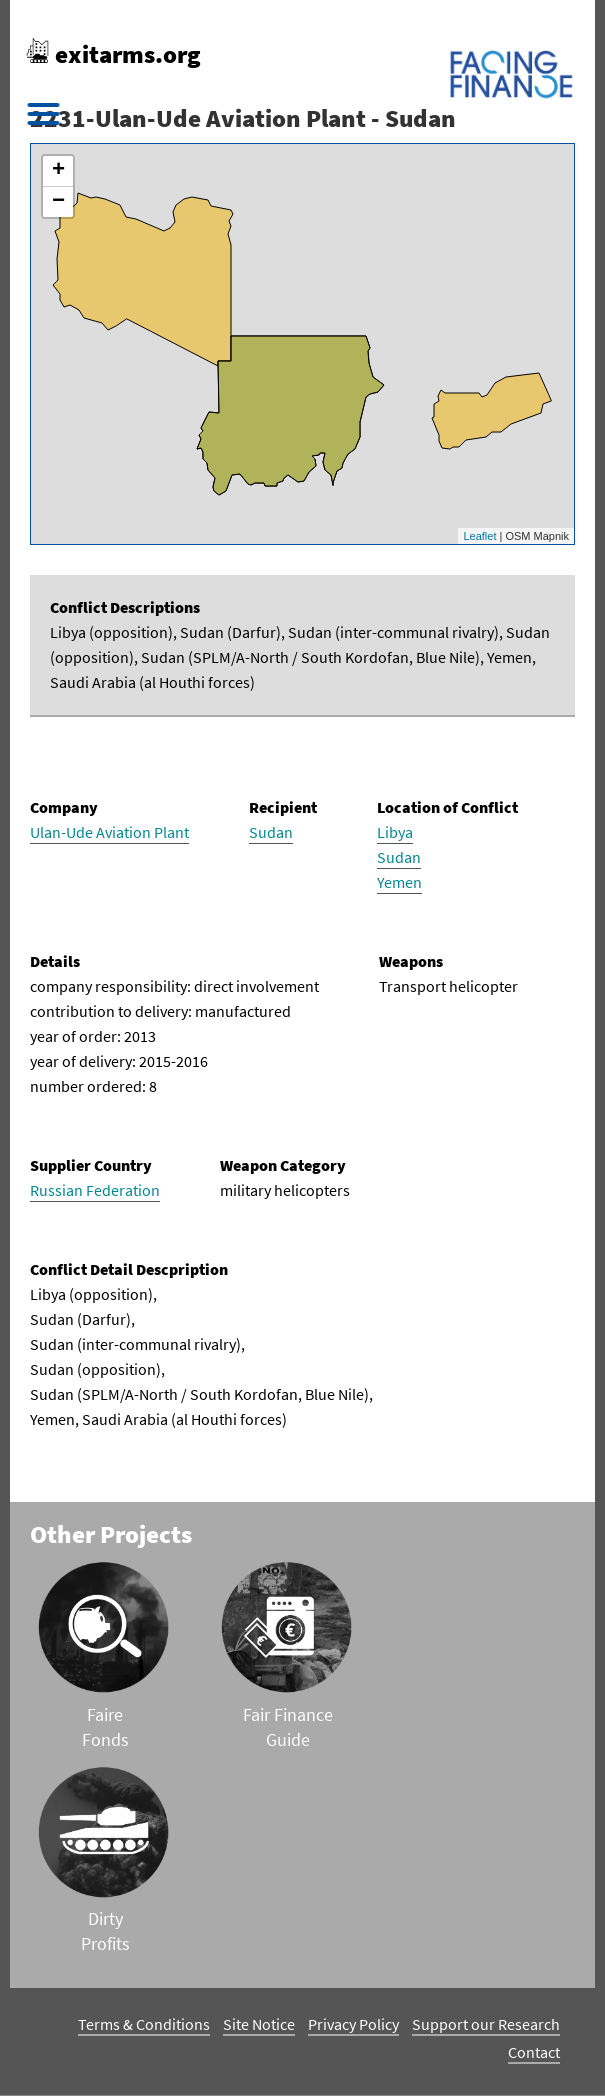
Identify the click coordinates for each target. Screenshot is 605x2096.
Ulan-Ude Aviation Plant (109, 832)
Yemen (399, 882)
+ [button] (58, 171)
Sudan (271, 832)
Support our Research (486, 2024)
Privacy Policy (353, 2024)
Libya (395, 832)
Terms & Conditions (144, 2024)
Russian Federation (95, 1190)
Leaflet (479, 536)
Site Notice (259, 2024)
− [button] (58, 202)
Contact (534, 2052)
